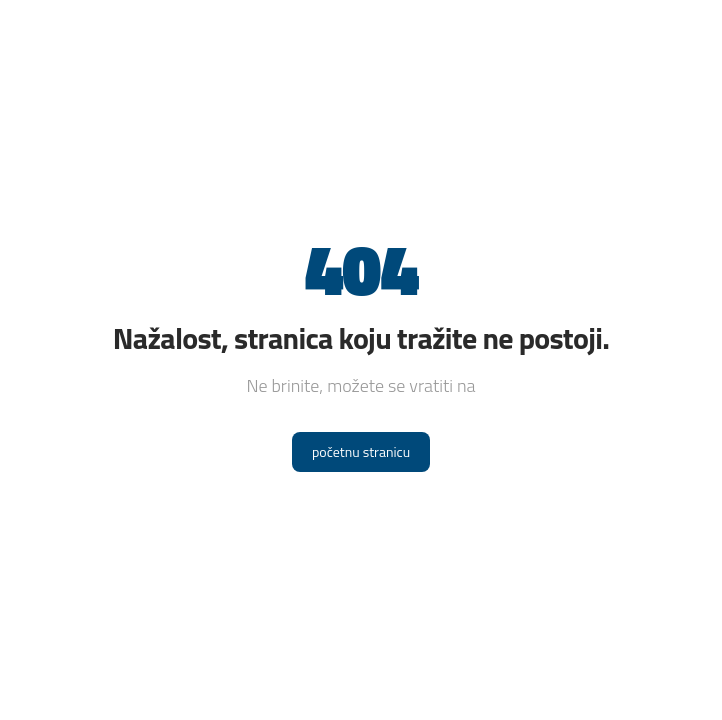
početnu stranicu (361, 451)
